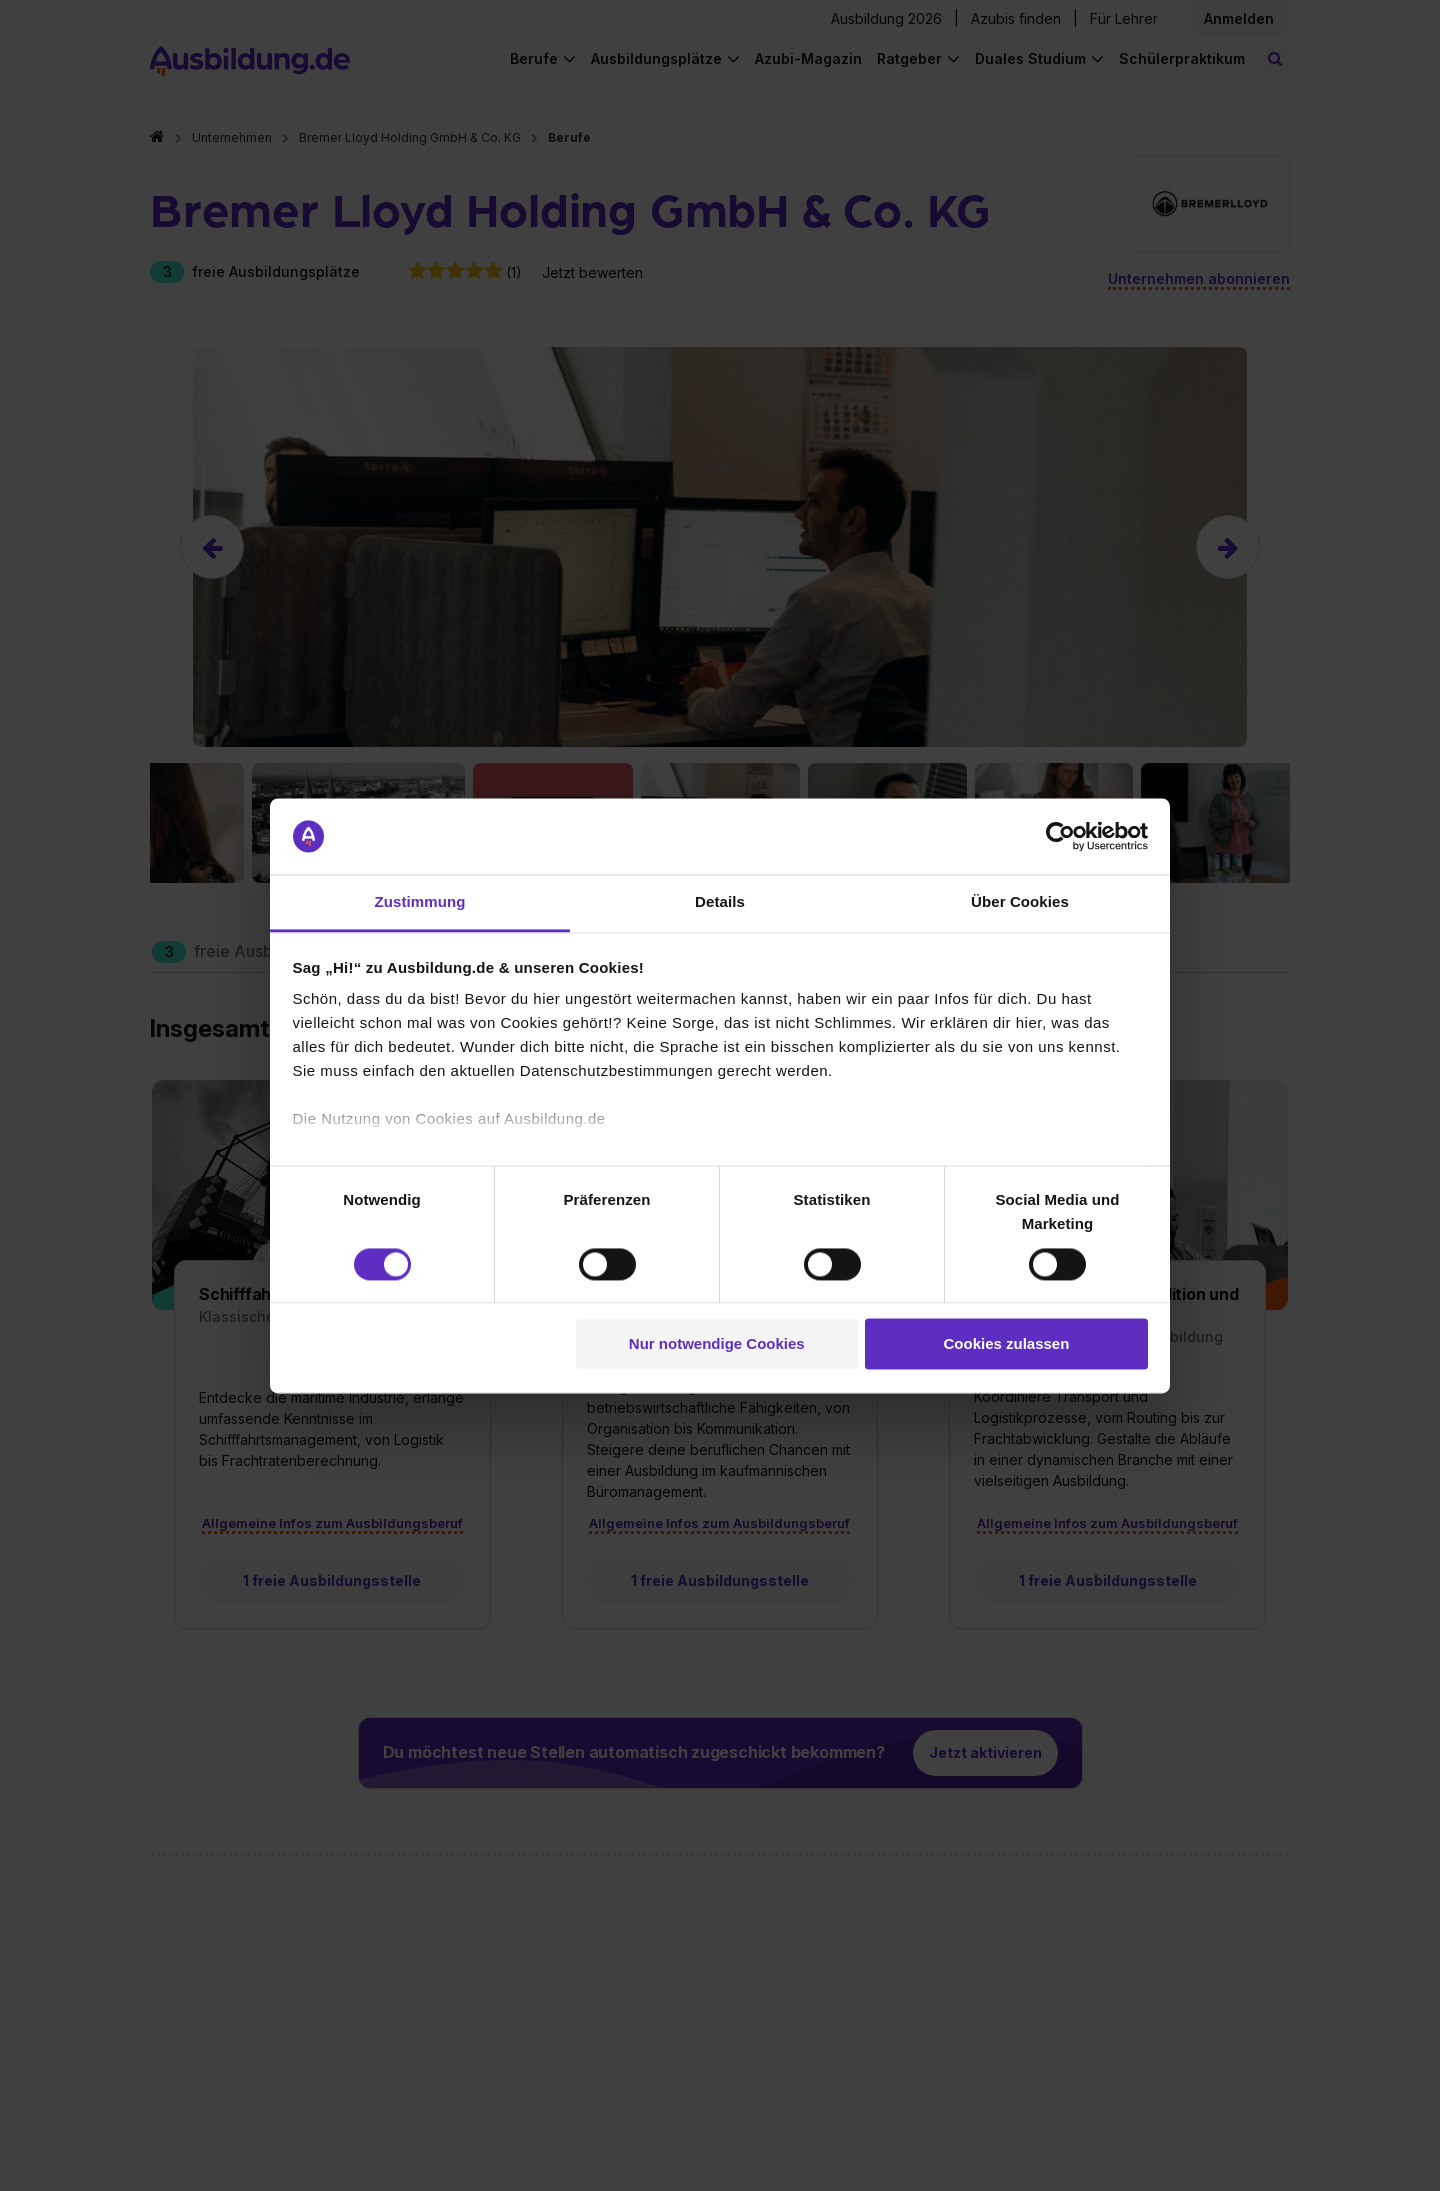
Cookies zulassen (1006, 1344)
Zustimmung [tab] (420, 902)
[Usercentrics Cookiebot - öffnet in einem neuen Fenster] (1060, 836)
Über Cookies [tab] (1020, 902)
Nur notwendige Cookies (717, 1344)
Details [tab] (720, 902)
